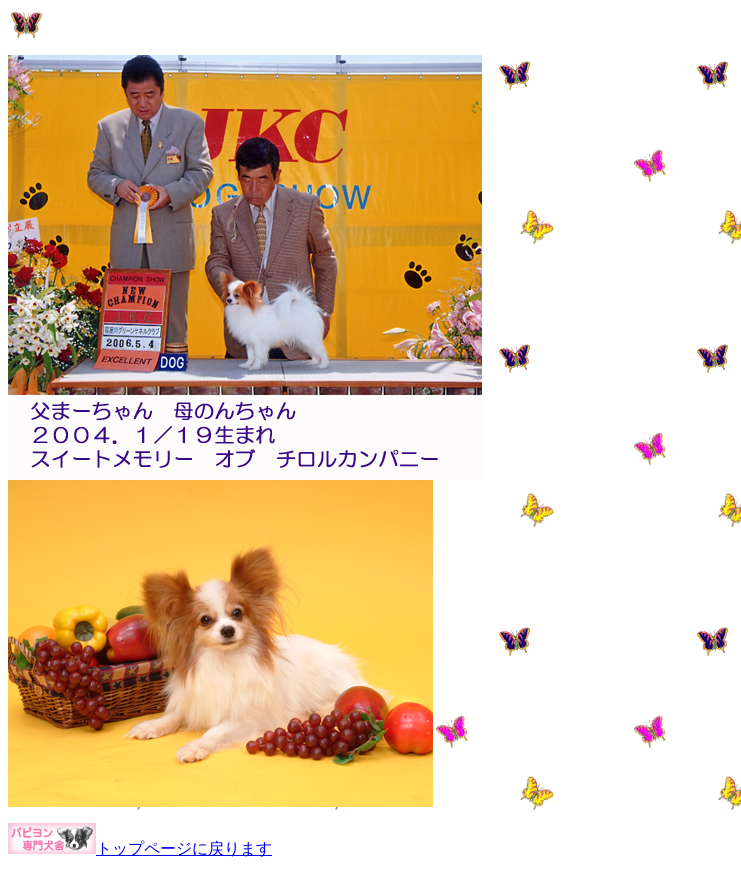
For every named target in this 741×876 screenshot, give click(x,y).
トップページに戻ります (184, 848)
